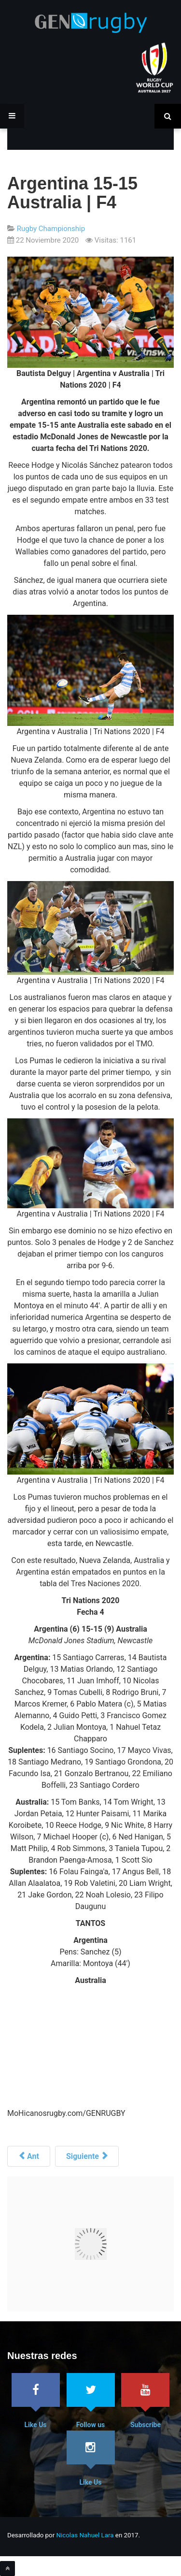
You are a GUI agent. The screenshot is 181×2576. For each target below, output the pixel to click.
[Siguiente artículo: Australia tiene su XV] (87, 2156)
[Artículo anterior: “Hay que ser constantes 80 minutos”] (28, 2156)
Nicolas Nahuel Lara (85, 2535)
